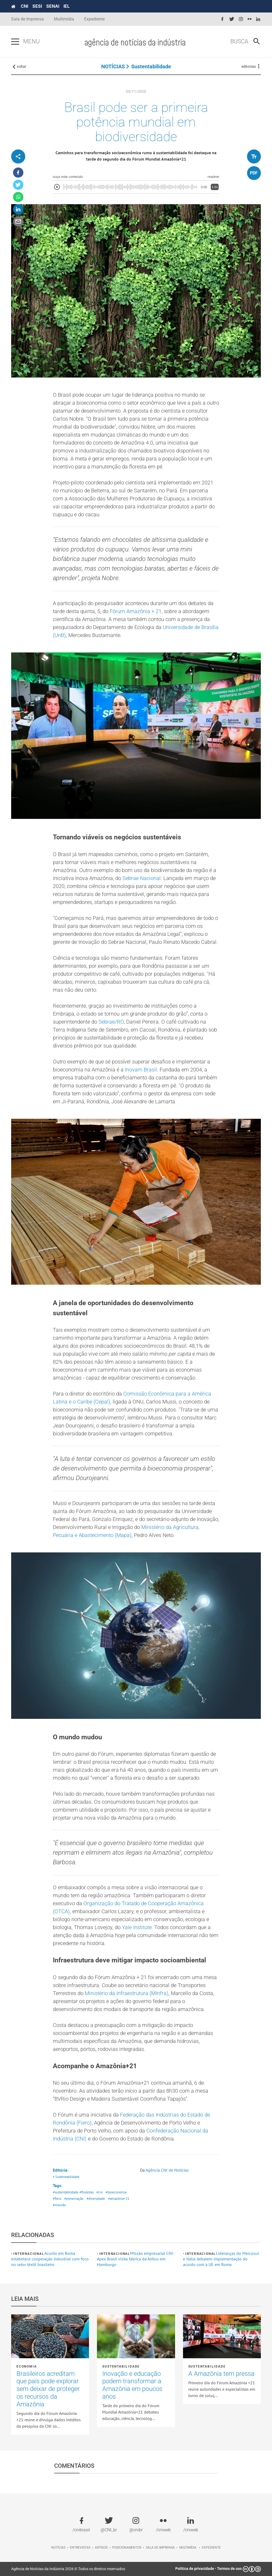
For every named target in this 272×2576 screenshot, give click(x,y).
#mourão (59, 2205)
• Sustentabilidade (66, 2177)
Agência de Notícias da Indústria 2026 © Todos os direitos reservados (68, 2569)
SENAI (52, 6)
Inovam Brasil (141, 1069)
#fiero (57, 2198)
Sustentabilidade (151, 66)
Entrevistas (80, 2547)
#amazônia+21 (118, 2198)
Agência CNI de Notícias (167, 2170)
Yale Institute (137, 1927)
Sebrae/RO (111, 1022)
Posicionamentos (126, 2547)
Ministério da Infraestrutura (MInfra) (126, 1993)
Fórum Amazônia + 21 (136, 611)
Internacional (28, 2254)
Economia (26, 2366)
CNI (24, 6)
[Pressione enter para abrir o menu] (15, 42)
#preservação (73, 2198)
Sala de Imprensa (27, 19)
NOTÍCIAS (113, 66)
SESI (37, 6)
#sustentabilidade (65, 2192)
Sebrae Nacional (141, 878)
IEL (66, 6)
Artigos (101, 2547)
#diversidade (96, 2198)
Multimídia (64, 19)
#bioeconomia (116, 2192)
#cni (99, 2192)
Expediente (94, 19)
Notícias (58, 2547)
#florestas (86, 2192)
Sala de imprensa (160, 2547)
